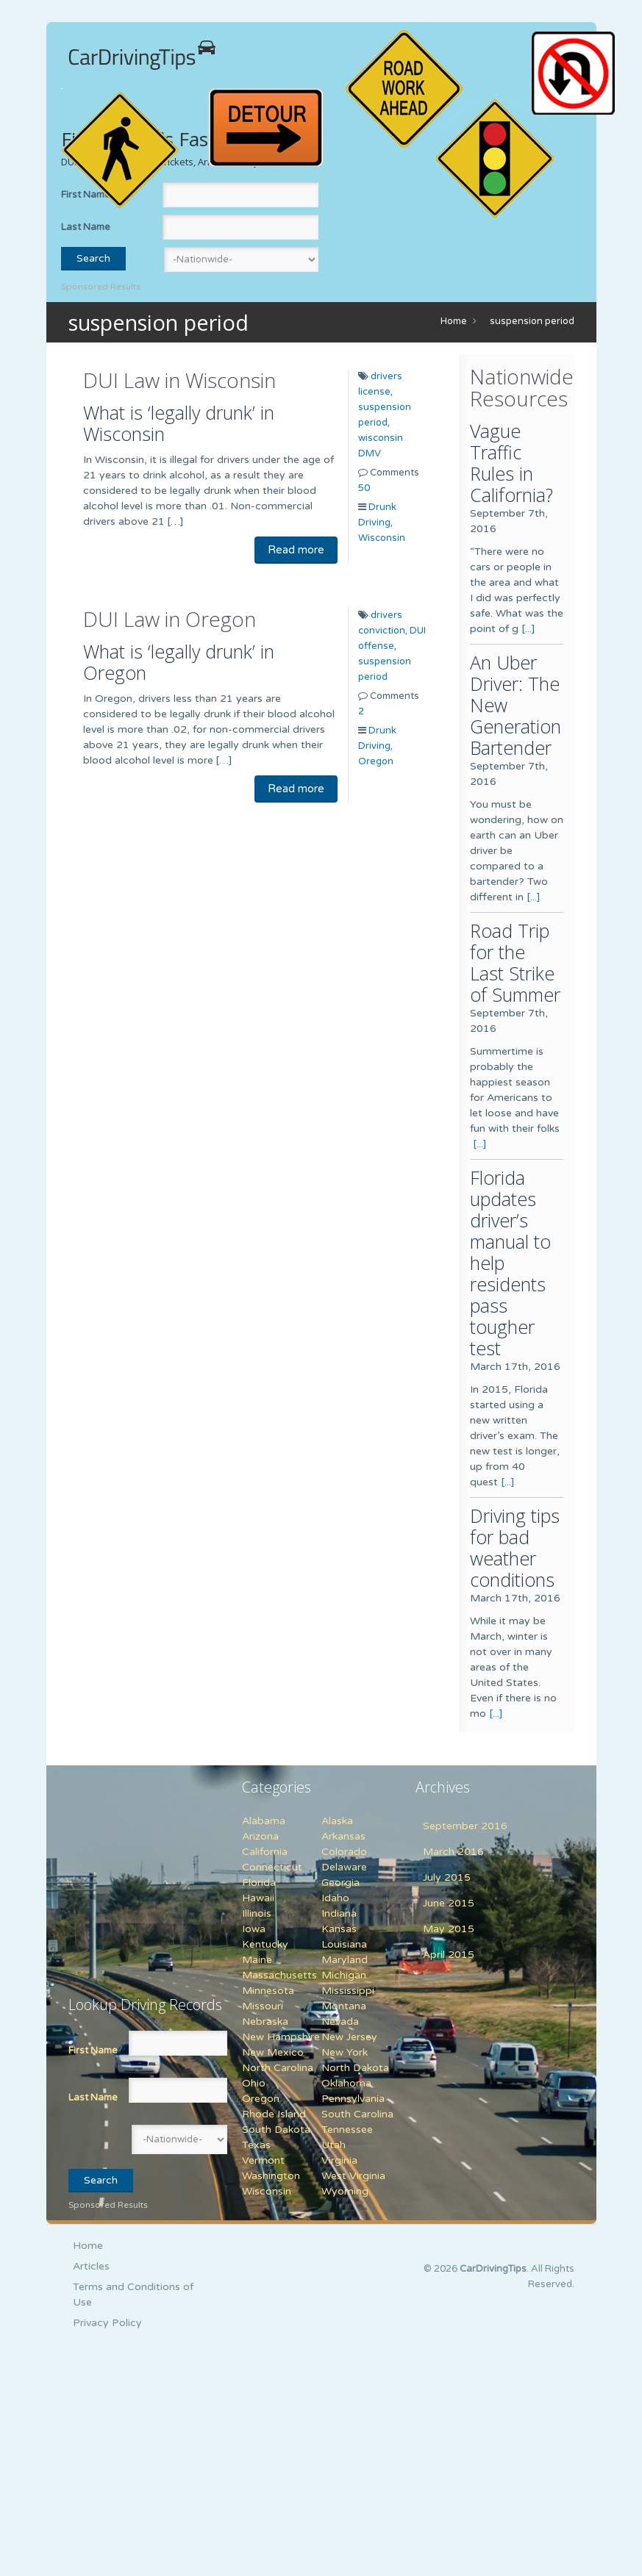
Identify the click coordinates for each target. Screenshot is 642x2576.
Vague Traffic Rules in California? (511, 462)
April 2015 (448, 1954)
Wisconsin (381, 538)
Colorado (344, 1851)
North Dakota (355, 2068)
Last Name (85, 227)
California (265, 1851)
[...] (528, 629)
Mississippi (347, 1990)
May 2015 (448, 1929)
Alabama (263, 1821)
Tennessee (347, 2129)
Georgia (340, 1882)
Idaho (335, 1898)
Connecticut (272, 1867)
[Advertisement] (160, 1872)
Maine (257, 1959)
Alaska (337, 1821)
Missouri (262, 2006)
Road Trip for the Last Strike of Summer (515, 962)
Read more (296, 549)
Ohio (253, 2083)
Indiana (339, 1913)
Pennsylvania (353, 2098)
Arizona (260, 1836)
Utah (333, 2145)
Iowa (253, 1929)
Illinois (256, 1913)
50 (364, 488)
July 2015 (447, 1877)
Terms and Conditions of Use (133, 2294)
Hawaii (258, 1898)
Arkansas (343, 1836)
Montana (343, 2006)
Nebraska (265, 2021)
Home (454, 321)
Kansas (339, 1929)
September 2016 (465, 1826)
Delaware (344, 1867)
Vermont (263, 2160)
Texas (256, 2145)
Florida (259, 1882)
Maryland (344, 1959)
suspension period (532, 321)
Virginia (339, 2160)
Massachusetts (279, 1975)
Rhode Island (274, 2114)
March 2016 (453, 1851)
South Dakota (276, 2129)
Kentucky (265, 1944)
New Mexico (273, 2052)
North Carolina (277, 2068)
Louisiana (344, 1944)
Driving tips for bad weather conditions (515, 1547)
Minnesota (268, 1990)
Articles (91, 2266)
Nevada (340, 2021)
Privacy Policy (107, 2323)
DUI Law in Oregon (169, 619)
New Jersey (349, 2037)
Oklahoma (346, 2083)
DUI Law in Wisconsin (179, 380)
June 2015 (448, 1903)
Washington (271, 2176)
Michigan (343, 1975)
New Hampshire (281, 2037)
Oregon (375, 761)
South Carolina (357, 2114)
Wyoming (344, 2191)
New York (344, 2052)
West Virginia (353, 2176)
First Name (93, 2050)
